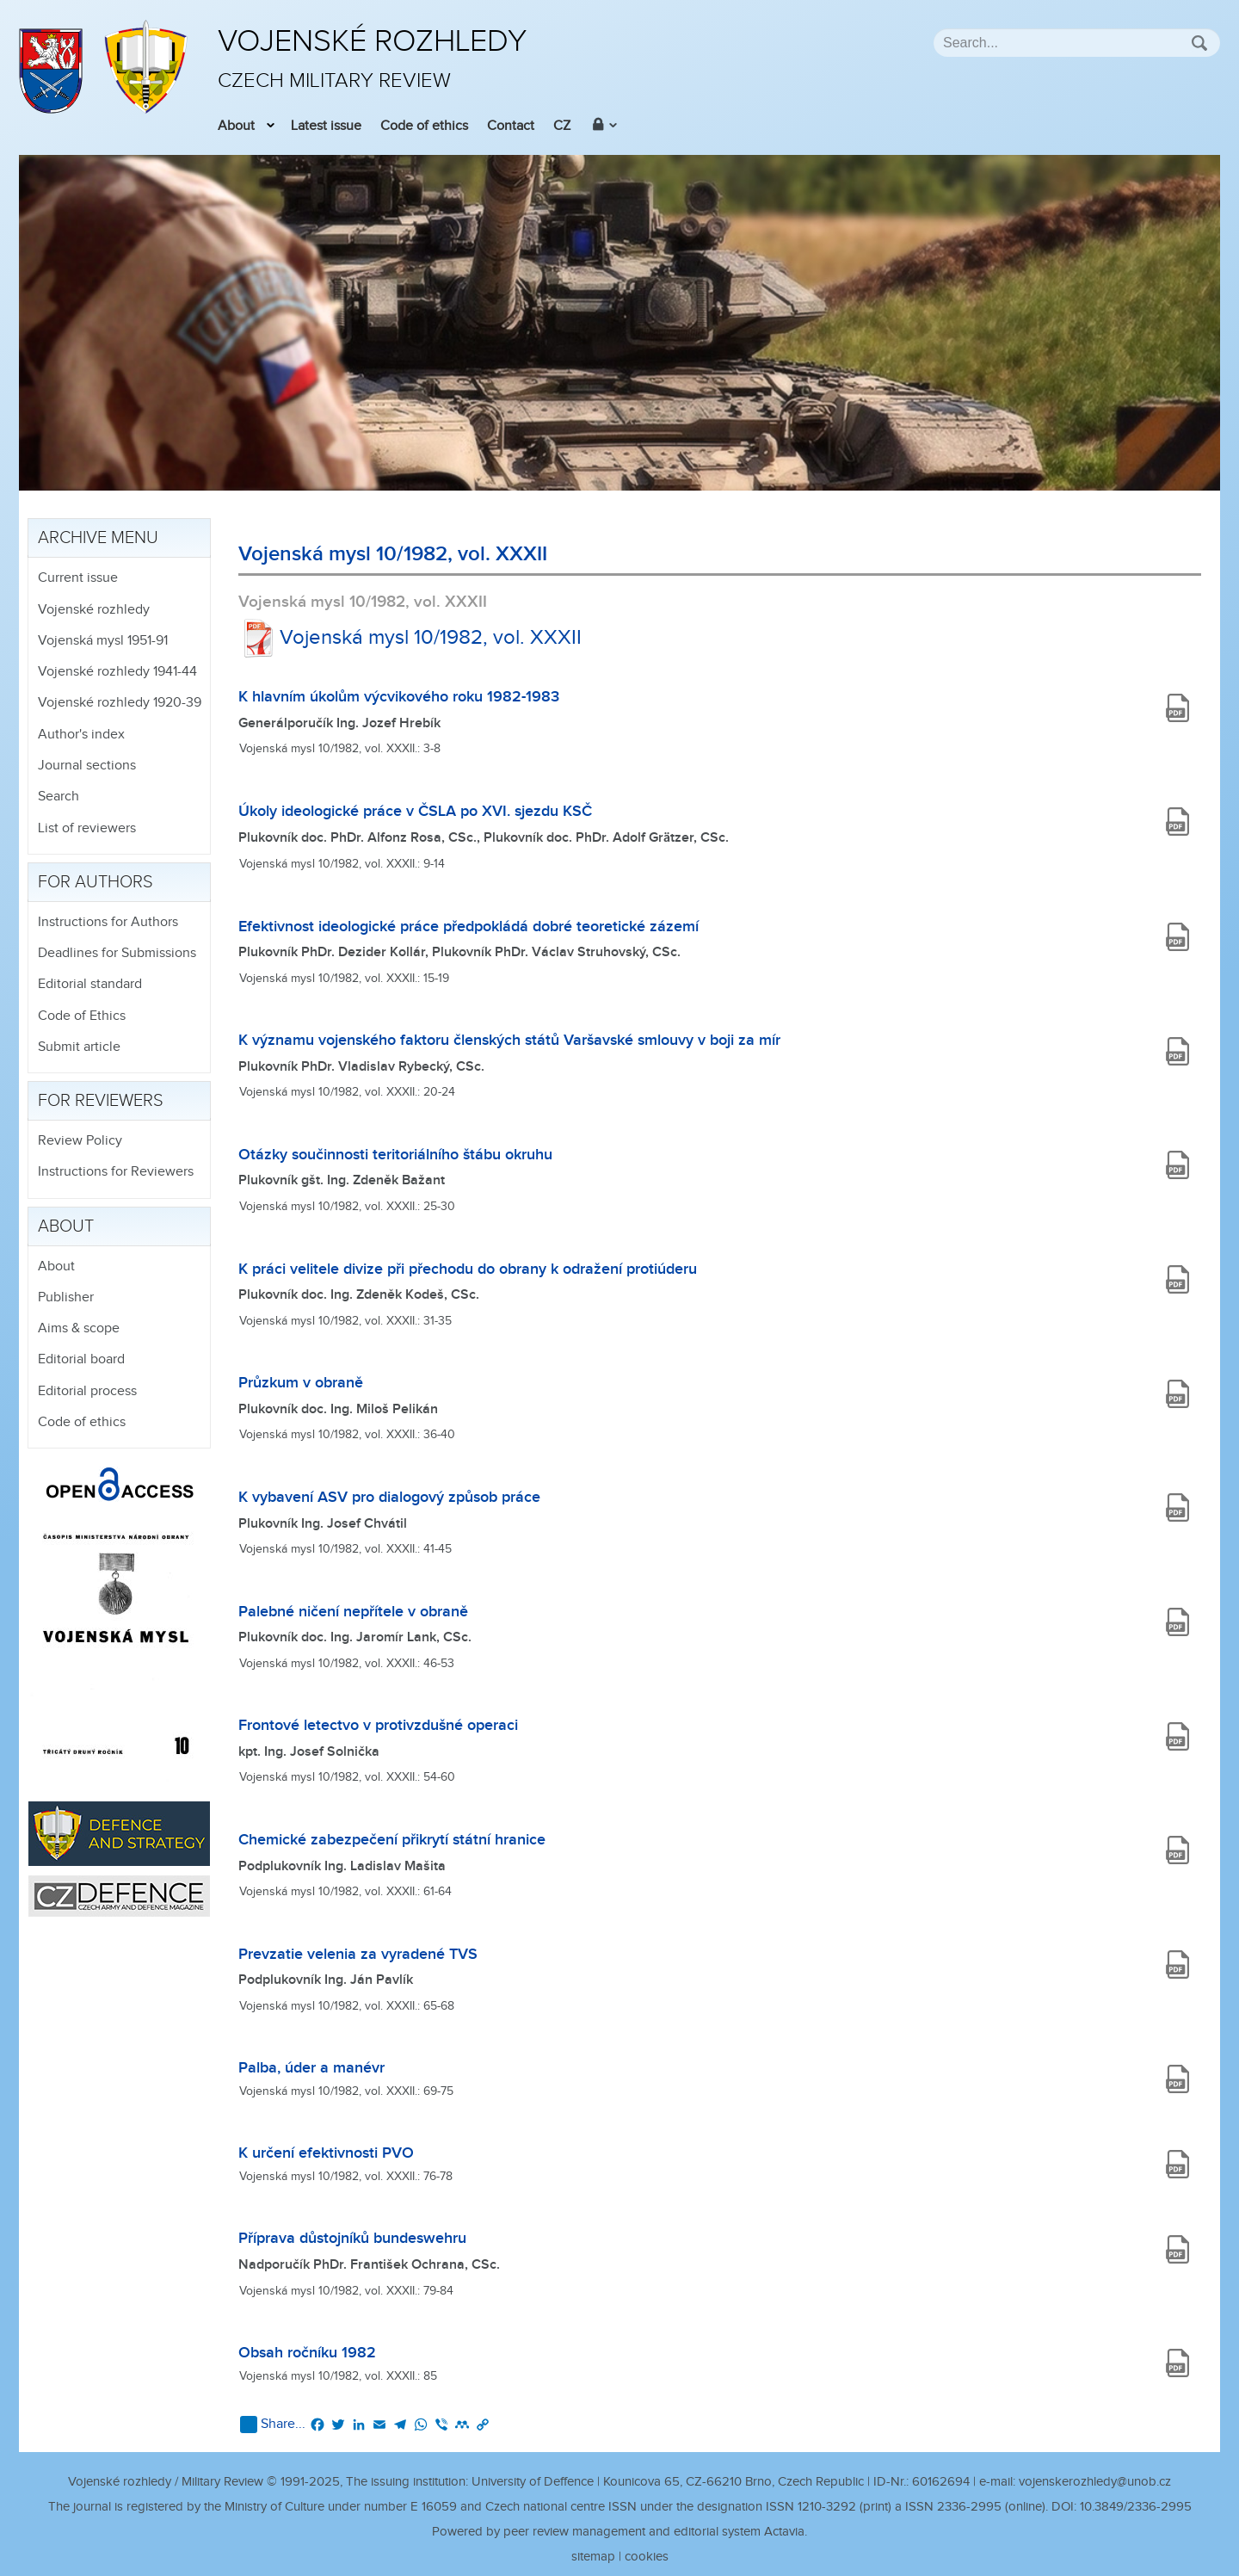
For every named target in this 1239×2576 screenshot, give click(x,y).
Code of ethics (424, 126)
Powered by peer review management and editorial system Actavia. (619, 2531)
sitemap (593, 2556)
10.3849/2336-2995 (1136, 2506)
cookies (647, 2556)
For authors (95, 882)
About (236, 126)
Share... (272, 2424)
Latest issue (326, 126)
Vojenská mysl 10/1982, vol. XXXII (410, 638)
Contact (510, 126)
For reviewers (100, 1100)
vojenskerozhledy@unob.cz (1095, 2481)
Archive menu (98, 538)
